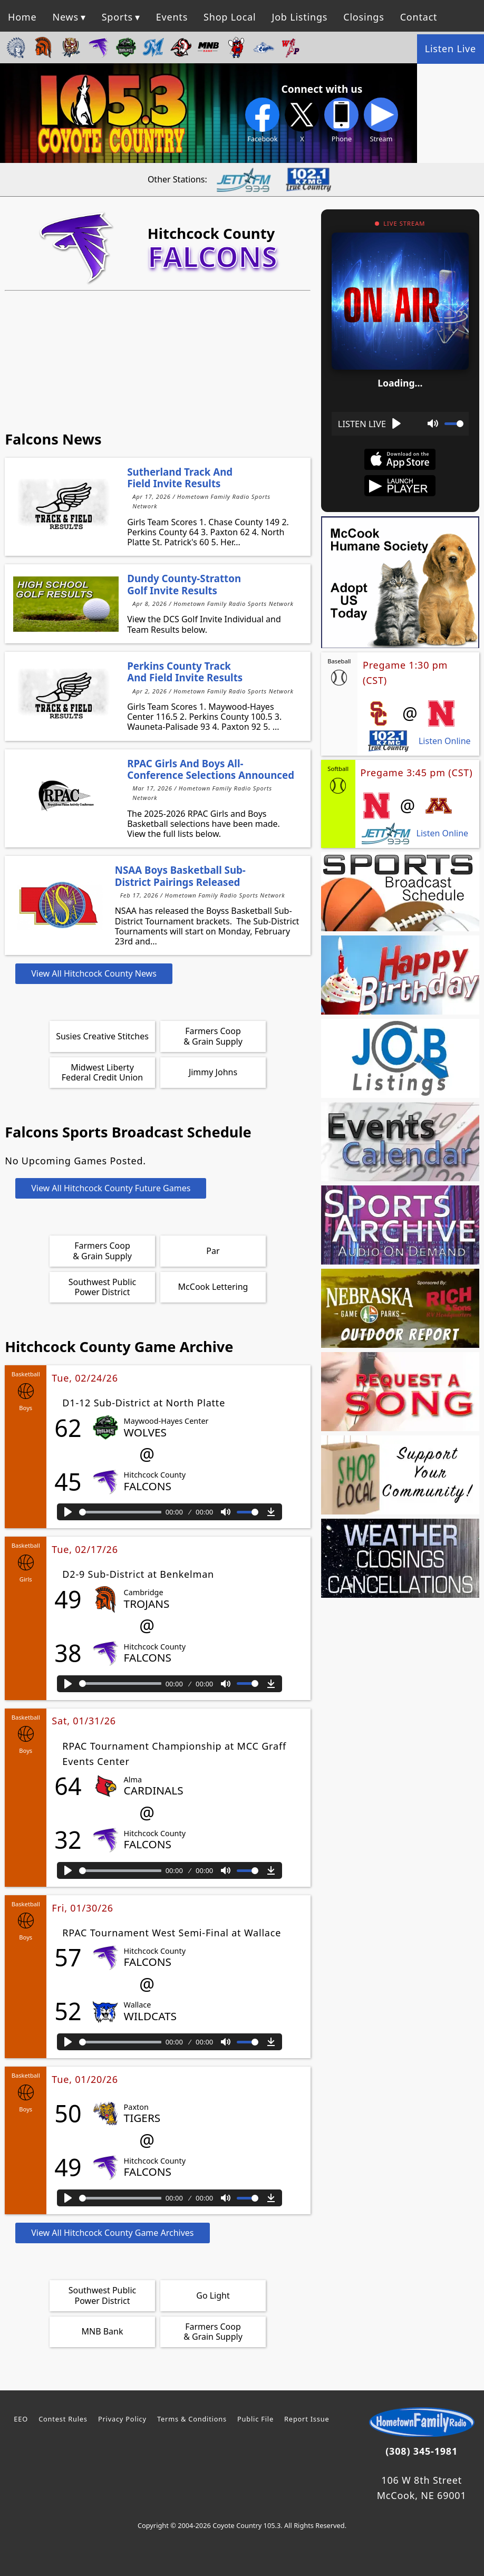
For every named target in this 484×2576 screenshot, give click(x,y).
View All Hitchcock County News (94, 973)
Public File (255, 2419)
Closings (363, 17)
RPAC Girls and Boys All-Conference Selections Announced (210, 769)
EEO (21, 2419)
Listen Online (445, 741)
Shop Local (230, 17)
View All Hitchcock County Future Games (110, 1188)
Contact (419, 17)
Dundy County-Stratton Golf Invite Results (184, 584)
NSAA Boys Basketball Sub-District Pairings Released (180, 875)
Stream (381, 120)
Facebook (262, 120)
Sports (117, 17)
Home (22, 17)
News (65, 17)
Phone (341, 120)
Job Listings (299, 17)
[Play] (68, 1511)
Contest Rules (63, 2419)
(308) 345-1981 (421, 2451)
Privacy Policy (122, 2419)
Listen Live (450, 48)
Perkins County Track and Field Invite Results (185, 671)
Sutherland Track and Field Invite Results (180, 477)
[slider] (120, 1512)
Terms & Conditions (192, 2419)
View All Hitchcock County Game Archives (112, 2233)
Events (172, 17)
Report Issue (306, 2419)
